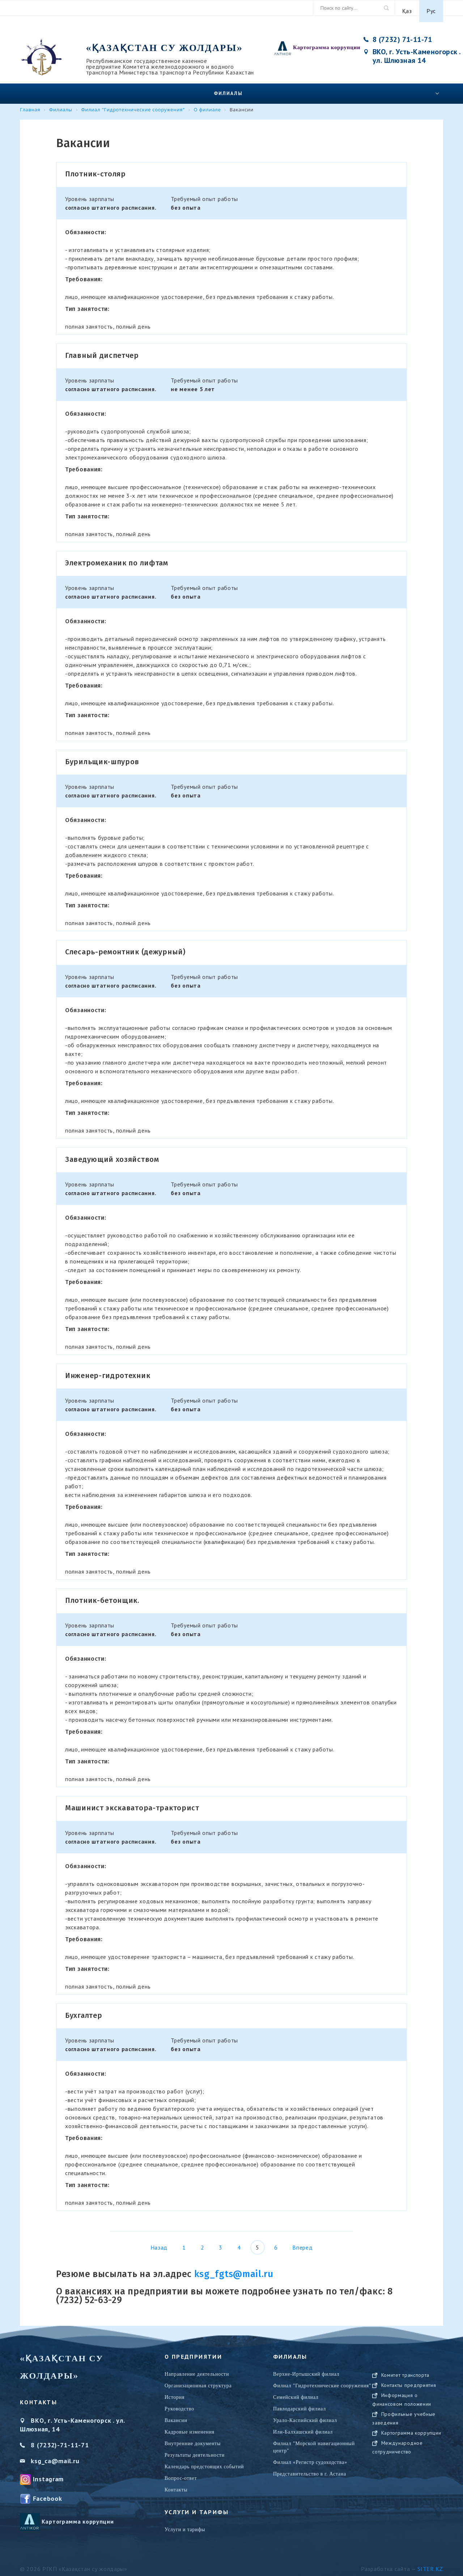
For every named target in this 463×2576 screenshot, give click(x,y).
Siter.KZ (430, 2562)
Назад (159, 2241)
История (174, 2391)
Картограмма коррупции (327, 41)
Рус (431, 8)
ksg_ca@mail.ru (55, 2455)
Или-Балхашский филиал (303, 2426)
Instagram (48, 2473)
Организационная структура (198, 2379)
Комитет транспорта (405, 2376)
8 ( (35, 2439)
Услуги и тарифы (185, 2523)
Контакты (176, 2483)
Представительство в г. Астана (309, 2467)
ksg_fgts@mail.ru (233, 2268)
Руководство (179, 2402)
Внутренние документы (193, 2437)
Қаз (407, 8)
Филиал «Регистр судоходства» (310, 2456)
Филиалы (228, 87)
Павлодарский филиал (299, 2402)
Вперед (302, 2241)
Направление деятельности (197, 2368)
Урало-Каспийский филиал (305, 2414)
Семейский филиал (295, 2391)
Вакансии (176, 2414)
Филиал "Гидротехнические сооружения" (322, 2379)
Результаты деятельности (195, 2449)
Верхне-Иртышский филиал (306, 2368)
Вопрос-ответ (181, 2472)
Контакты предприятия (408, 2386)
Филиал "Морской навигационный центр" (314, 2441)
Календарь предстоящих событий (204, 2460)
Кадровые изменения (189, 2426)
